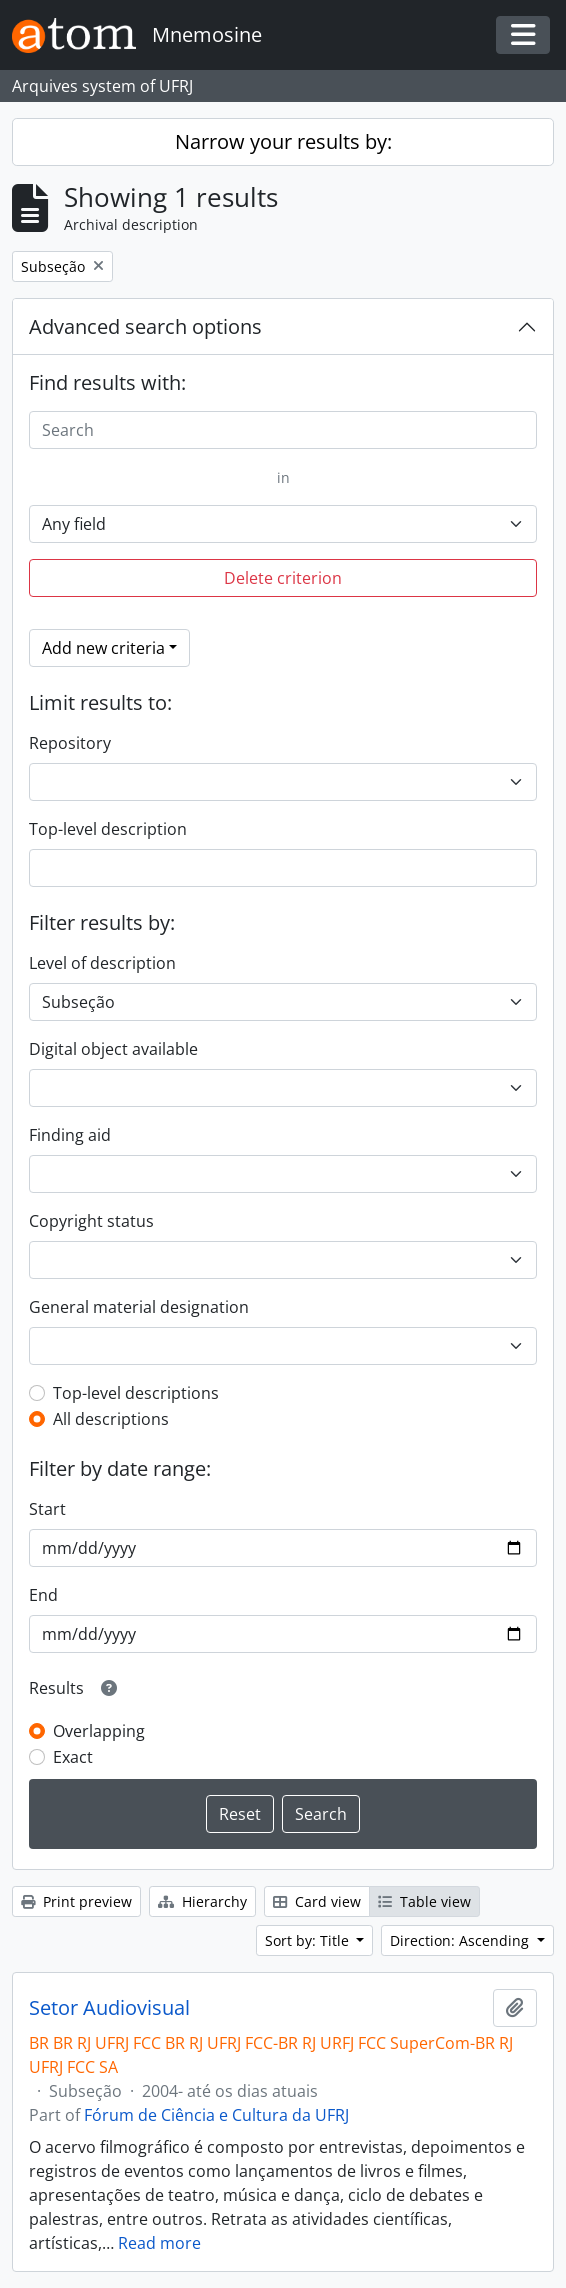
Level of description (102, 963)
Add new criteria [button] (103, 648)
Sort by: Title (309, 1940)
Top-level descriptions (136, 1393)
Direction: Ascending (461, 1940)
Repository (70, 743)
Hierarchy (202, 1901)
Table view (424, 1901)
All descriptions (111, 1419)
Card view (317, 1901)
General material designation (139, 1307)
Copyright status (91, 1221)
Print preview (76, 1901)
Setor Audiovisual (109, 2008)
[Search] (283, 430)
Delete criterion (283, 578)
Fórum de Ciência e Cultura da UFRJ (216, 2115)
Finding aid (70, 1135)
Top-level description (108, 829)
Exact (73, 1757)
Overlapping (99, 1731)
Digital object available (113, 1049)
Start (47, 1509)
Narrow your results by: (283, 141)
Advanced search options (145, 326)
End (43, 1595)
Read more (159, 2243)
